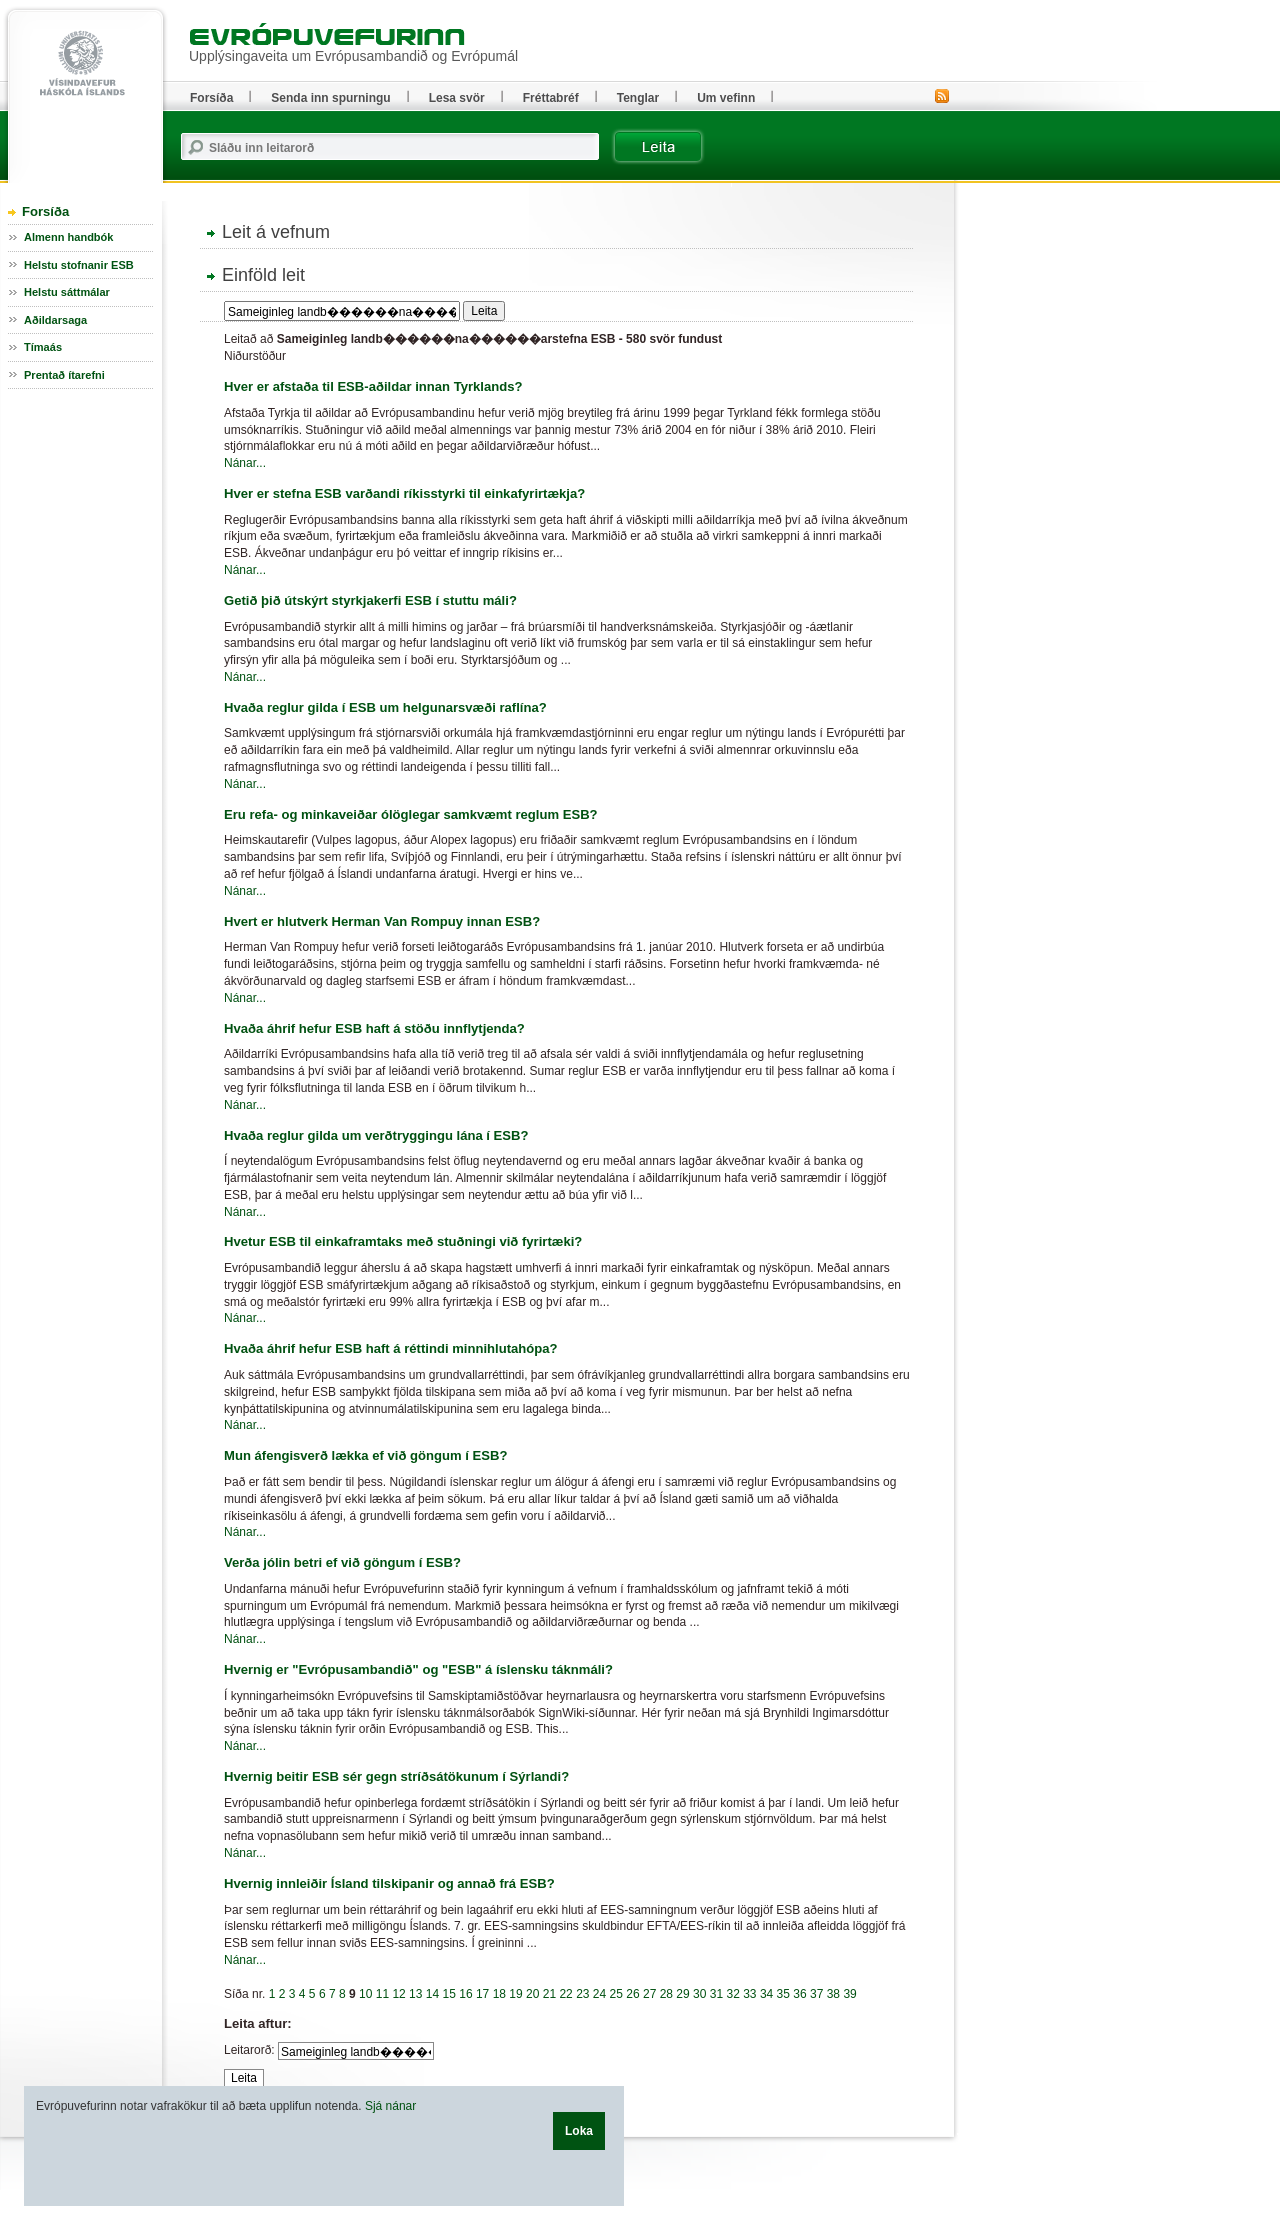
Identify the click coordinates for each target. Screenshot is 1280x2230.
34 (766, 1994)
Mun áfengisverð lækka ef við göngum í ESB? (365, 1455)
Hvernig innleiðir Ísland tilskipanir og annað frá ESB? (389, 1883)
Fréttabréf (551, 98)
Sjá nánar (390, 2106)
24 (599, 1994)
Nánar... (245, 463)
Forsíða (45, 211)
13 (415, 1994)
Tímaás (43, 347)
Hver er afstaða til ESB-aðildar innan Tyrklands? (373, 386)
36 (799, 1994)
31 (716, 1994)
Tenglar (638, 98)
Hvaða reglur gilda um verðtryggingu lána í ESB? (376, 1135)
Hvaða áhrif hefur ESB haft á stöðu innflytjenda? (374, 1028)
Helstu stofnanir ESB (79, 265)
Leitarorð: (249, 2050)
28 (666, 1994)
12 (398, 1994)
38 (833, 1994)
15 (449, 1994)
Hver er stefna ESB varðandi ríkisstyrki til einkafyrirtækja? (404, 493)
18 (499, 1994)
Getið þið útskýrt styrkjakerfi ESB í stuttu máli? (370, 600)
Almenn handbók (68, 237)
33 (749, 1994)
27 (649, 1994)
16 (465, 1994)
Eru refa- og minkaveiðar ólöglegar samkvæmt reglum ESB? (411, 814)
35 (783, 1994)
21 (549, 1994)
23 (582, 1994)
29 (682, 1994)
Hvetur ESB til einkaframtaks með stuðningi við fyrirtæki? (403, 1241)
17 (482, 1994)
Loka (579, 2131)
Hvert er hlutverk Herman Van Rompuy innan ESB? (382, 921)
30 (699, 1994)
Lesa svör (457, 98)
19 (515, 1994)
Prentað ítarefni (64, 375)
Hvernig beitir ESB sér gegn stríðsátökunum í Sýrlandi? (396, 1776)
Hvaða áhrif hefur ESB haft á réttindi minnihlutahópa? (391, 1348)
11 (382, 1994)
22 (565, 1994)
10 (365, 1994)
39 (849, 1994)
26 (632, 1994)
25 (616, 1994)
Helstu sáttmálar (67, 292)
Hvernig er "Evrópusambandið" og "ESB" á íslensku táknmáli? (418, 1669)
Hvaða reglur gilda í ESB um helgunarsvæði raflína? (385, 707)
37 (816, 1994)
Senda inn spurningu (330, 98)
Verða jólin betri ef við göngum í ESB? (342, 1562)
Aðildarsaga (55, 320)
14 (432, 1994)
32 (732, 1994)
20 (532, 1994)
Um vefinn (726, 98)
